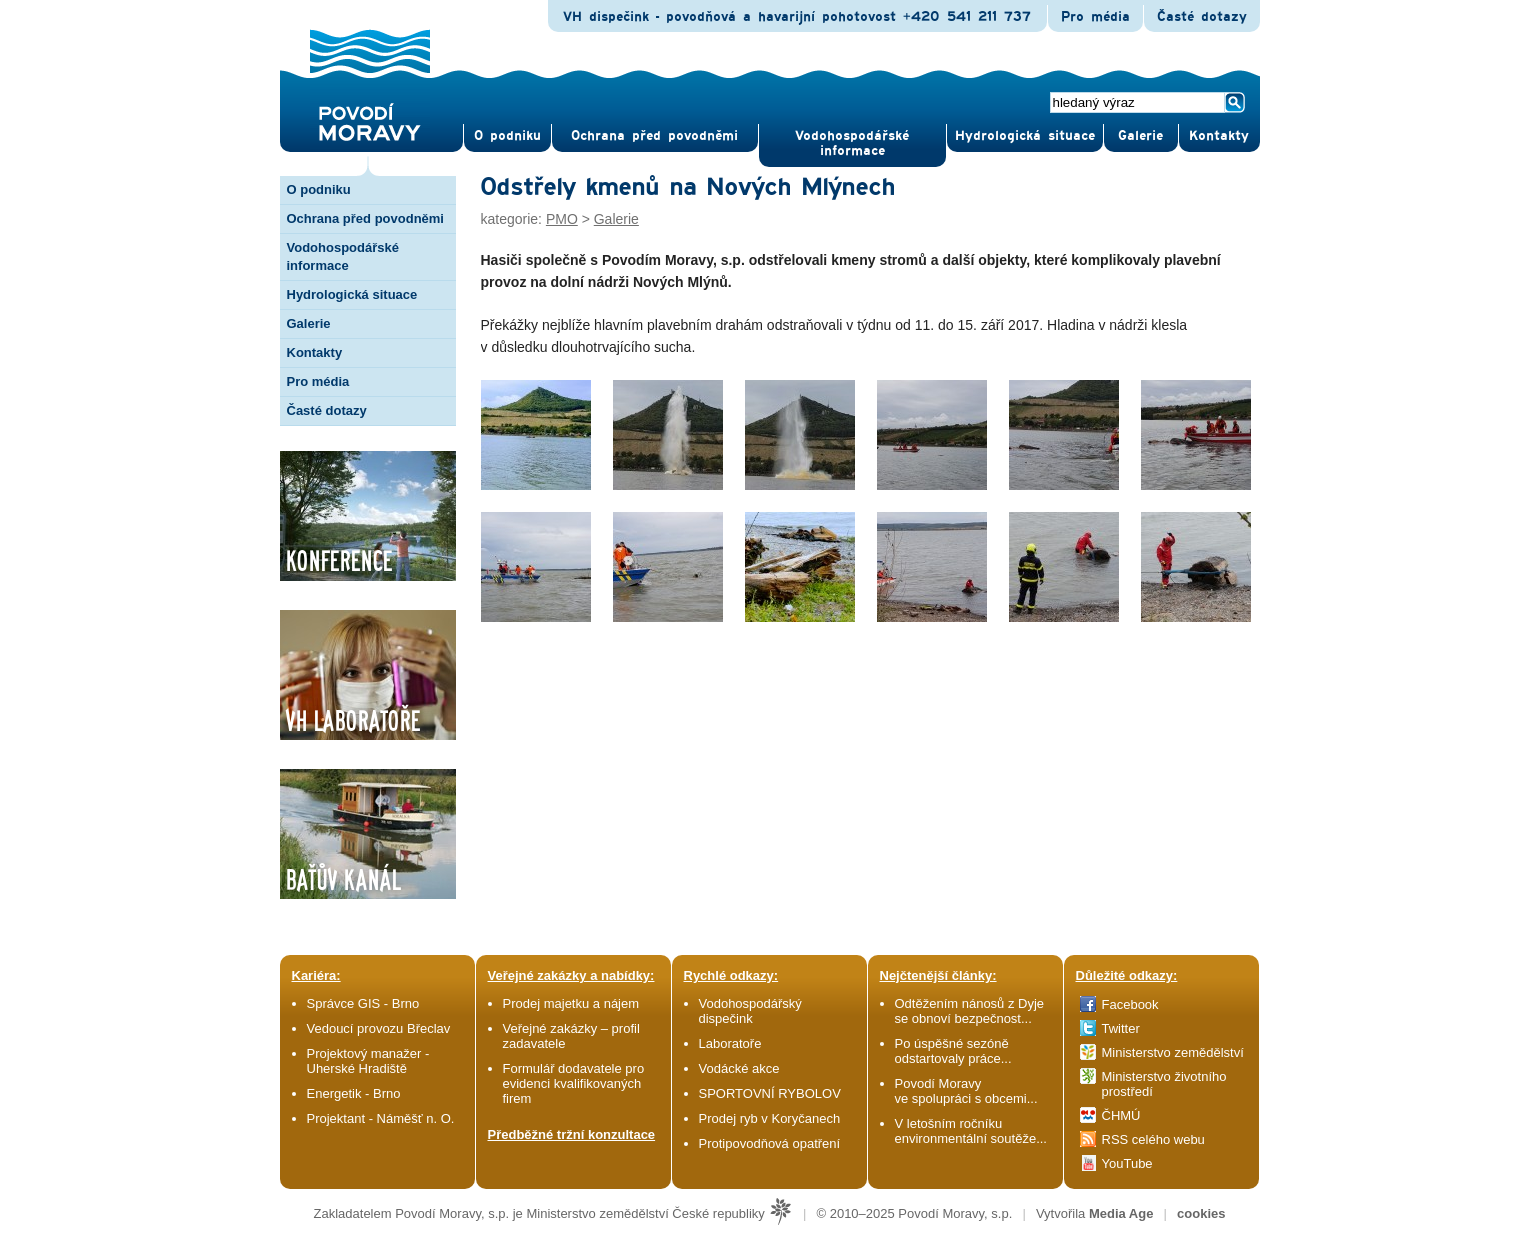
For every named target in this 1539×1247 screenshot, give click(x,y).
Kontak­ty (1219, 136)
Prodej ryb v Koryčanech (770, 1118)
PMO (562, 219)
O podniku (319, 189)
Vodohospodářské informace (852, 143)
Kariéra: (316, 975)
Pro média (1095, 17)
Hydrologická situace (1025, 136)
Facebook (1130, 1004)
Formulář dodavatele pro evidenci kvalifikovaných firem (574, 1083)
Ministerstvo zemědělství (1173, 1052)
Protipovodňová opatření (770, 1143)
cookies (1201, 1213)
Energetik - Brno (354, 1093)
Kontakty (315, 352)
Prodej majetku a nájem (571, 1003)
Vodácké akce (739, 1068)
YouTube (1127, 1163)
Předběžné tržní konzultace (572, 1134)
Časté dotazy (1202, 17)
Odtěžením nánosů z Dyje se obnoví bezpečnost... (970, 1011)
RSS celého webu (1153, 1139)
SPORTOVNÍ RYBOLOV (770, 1093)
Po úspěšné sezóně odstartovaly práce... (953, 1051)
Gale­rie (1140, 136)
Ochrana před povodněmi (365, 218)
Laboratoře (730, 1043)
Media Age (1121, 1213)
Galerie (309, 323)
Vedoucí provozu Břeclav (379, 1028)
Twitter (1121, 1028)
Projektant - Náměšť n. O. (381, 1118)
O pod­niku (507, 136)
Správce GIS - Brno (363, 1003)
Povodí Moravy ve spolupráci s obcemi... (966, 1091)
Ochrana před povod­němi (654, 136)
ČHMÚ (1121, 1115)
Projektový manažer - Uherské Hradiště (368, 1061)
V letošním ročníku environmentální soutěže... (971, 1131)
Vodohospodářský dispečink (750, 1011)
